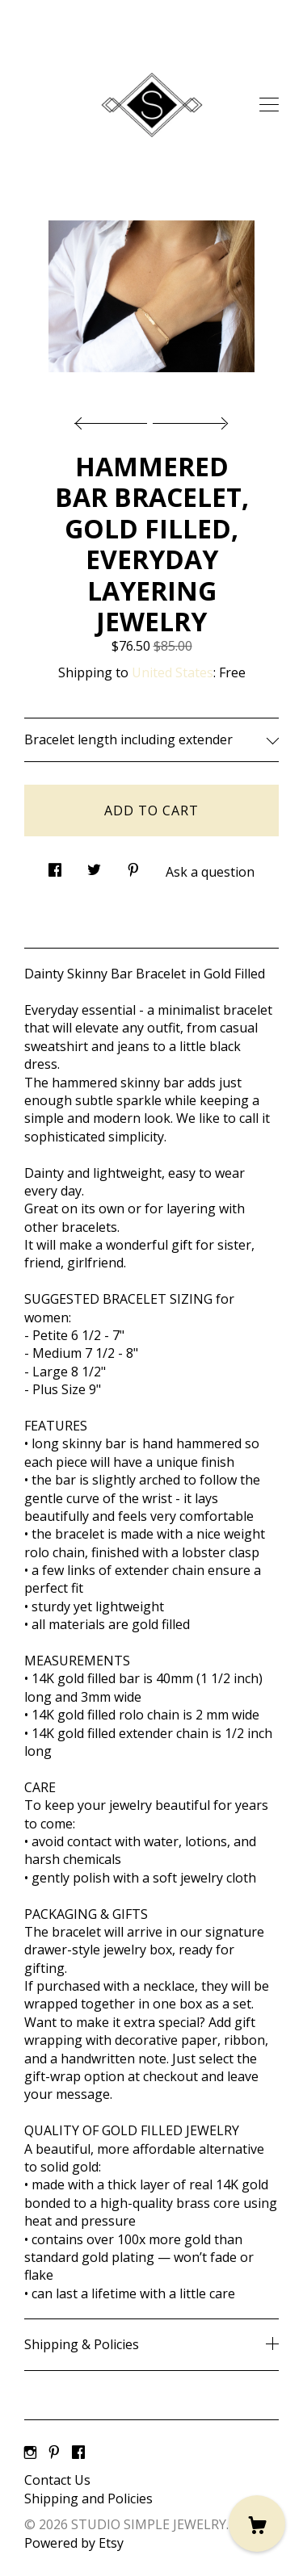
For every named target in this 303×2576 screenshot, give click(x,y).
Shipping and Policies (88, 2498)
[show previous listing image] (114, 419)
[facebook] (78, 2453)
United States (172, 672)
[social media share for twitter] (94, 866)
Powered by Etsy (74, 2543)
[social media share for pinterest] (133, 866)
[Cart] (257, 2523)
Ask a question (210, 872)
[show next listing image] (188, 419)
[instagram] (30, 2453)
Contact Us (57, 2480)
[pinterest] (54, 2453)
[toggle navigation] (269, 105)
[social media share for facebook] (54, 866)
